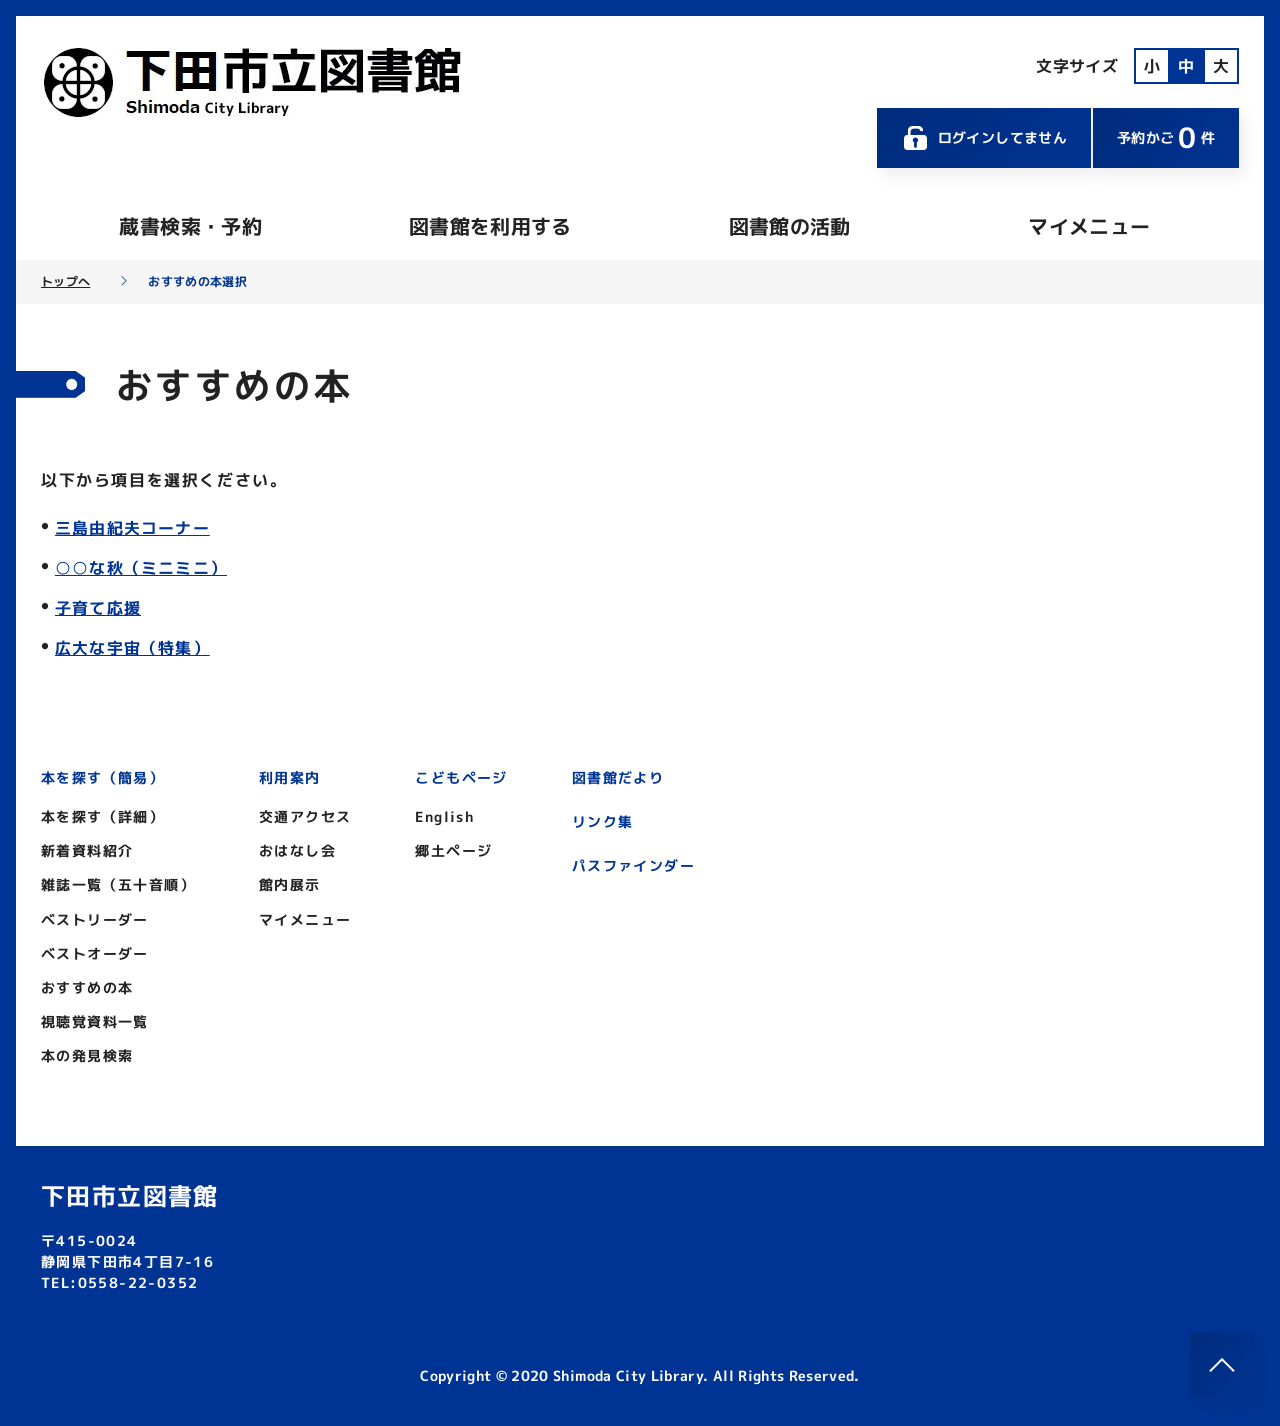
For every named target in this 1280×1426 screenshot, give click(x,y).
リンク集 (603, 821)
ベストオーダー (95, 953)
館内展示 (290, 884)
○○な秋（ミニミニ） (141, 568)
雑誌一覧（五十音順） (118, 884)
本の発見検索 (87, 1055)
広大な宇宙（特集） (132, 648)
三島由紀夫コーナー (132, 528)
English (444, 816)
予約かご (1166, 137)
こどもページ (461, 777)
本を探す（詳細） (102, 816)
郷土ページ (453, 850)
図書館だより (618, 777)
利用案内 (290, 777)
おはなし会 (297, 850)
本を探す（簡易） (102, 777)
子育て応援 (98, 608)
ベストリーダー (95, 919)
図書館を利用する (490, 226)
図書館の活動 (790, 226)
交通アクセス (305, 816)
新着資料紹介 (87, 850)
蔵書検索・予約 (190, 226)
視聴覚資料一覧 (95, 1021)
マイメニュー (1089, 226)
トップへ (65, 282)
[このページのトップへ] (1222, 1365)
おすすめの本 (87, 987)
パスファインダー (633, 865)
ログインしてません (984, 138)
